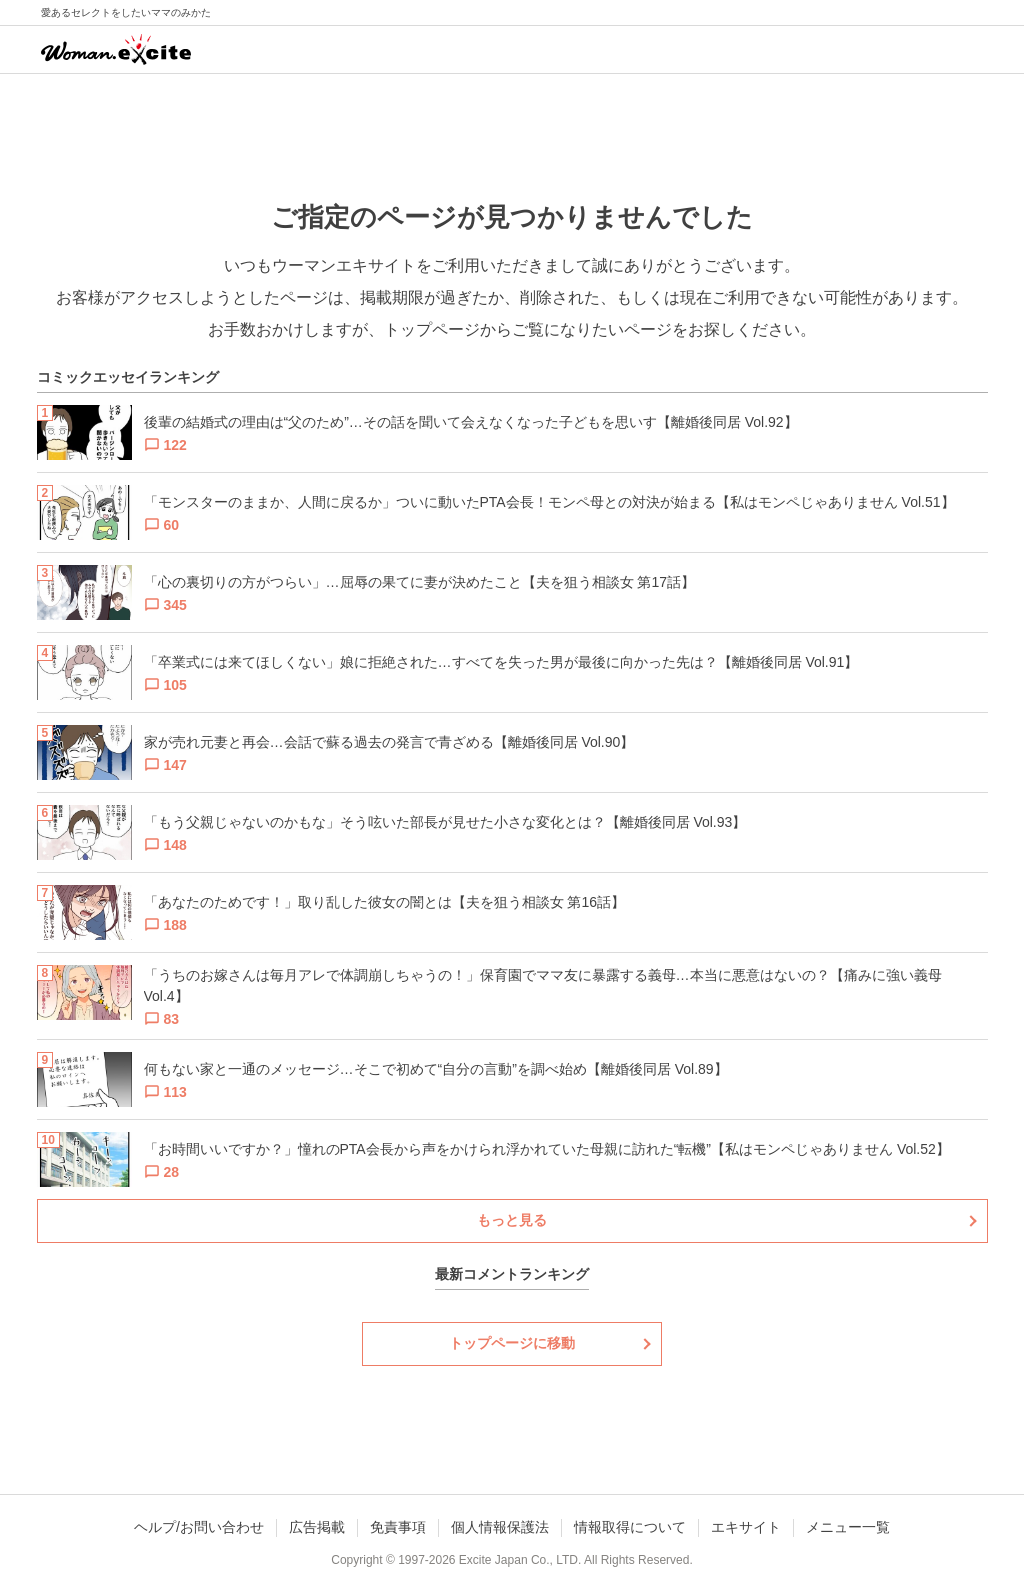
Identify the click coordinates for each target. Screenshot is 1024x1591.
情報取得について (630, 1527)
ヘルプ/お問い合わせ (199, 1527)
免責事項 (398, 1527)
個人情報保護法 (500, 1527)
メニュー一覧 (848, 1527)
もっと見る (512, 1220)
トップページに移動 (512, 1343)
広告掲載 (317, 1527)
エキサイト (746, 1527)
